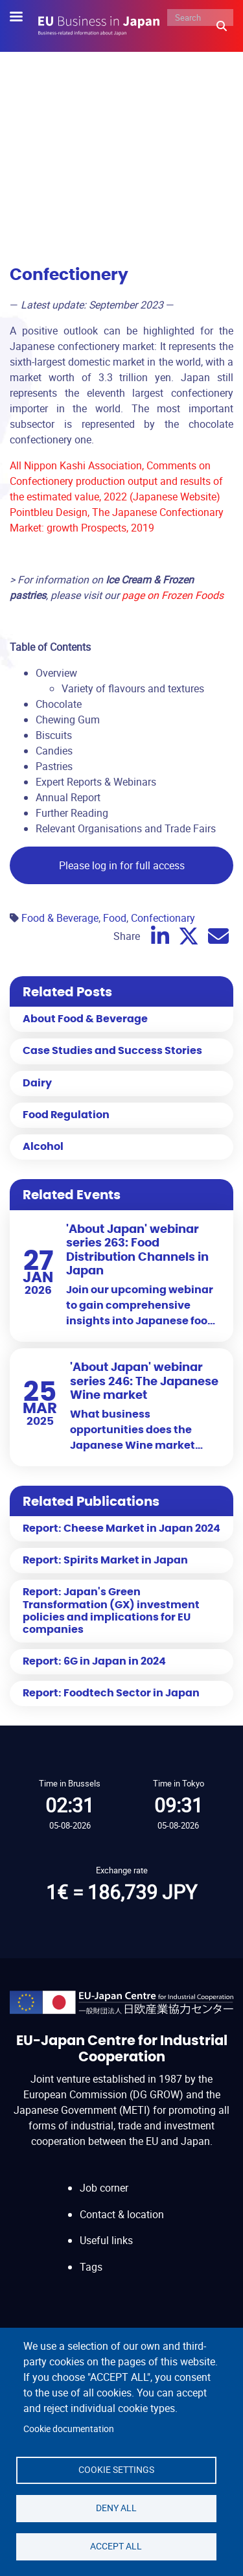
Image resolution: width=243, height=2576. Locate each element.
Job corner (104, 2188)
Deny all (116, 2508)
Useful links (106, 2240)
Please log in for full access (122, 865)
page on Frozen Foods (173, 595)
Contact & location (122, 2214)
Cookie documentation (68, 2429)
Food (114, 918)
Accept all (116, 2546)
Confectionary (163, 918)
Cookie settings (116, 2470)
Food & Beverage (59, 918)
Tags (91, 2267)
